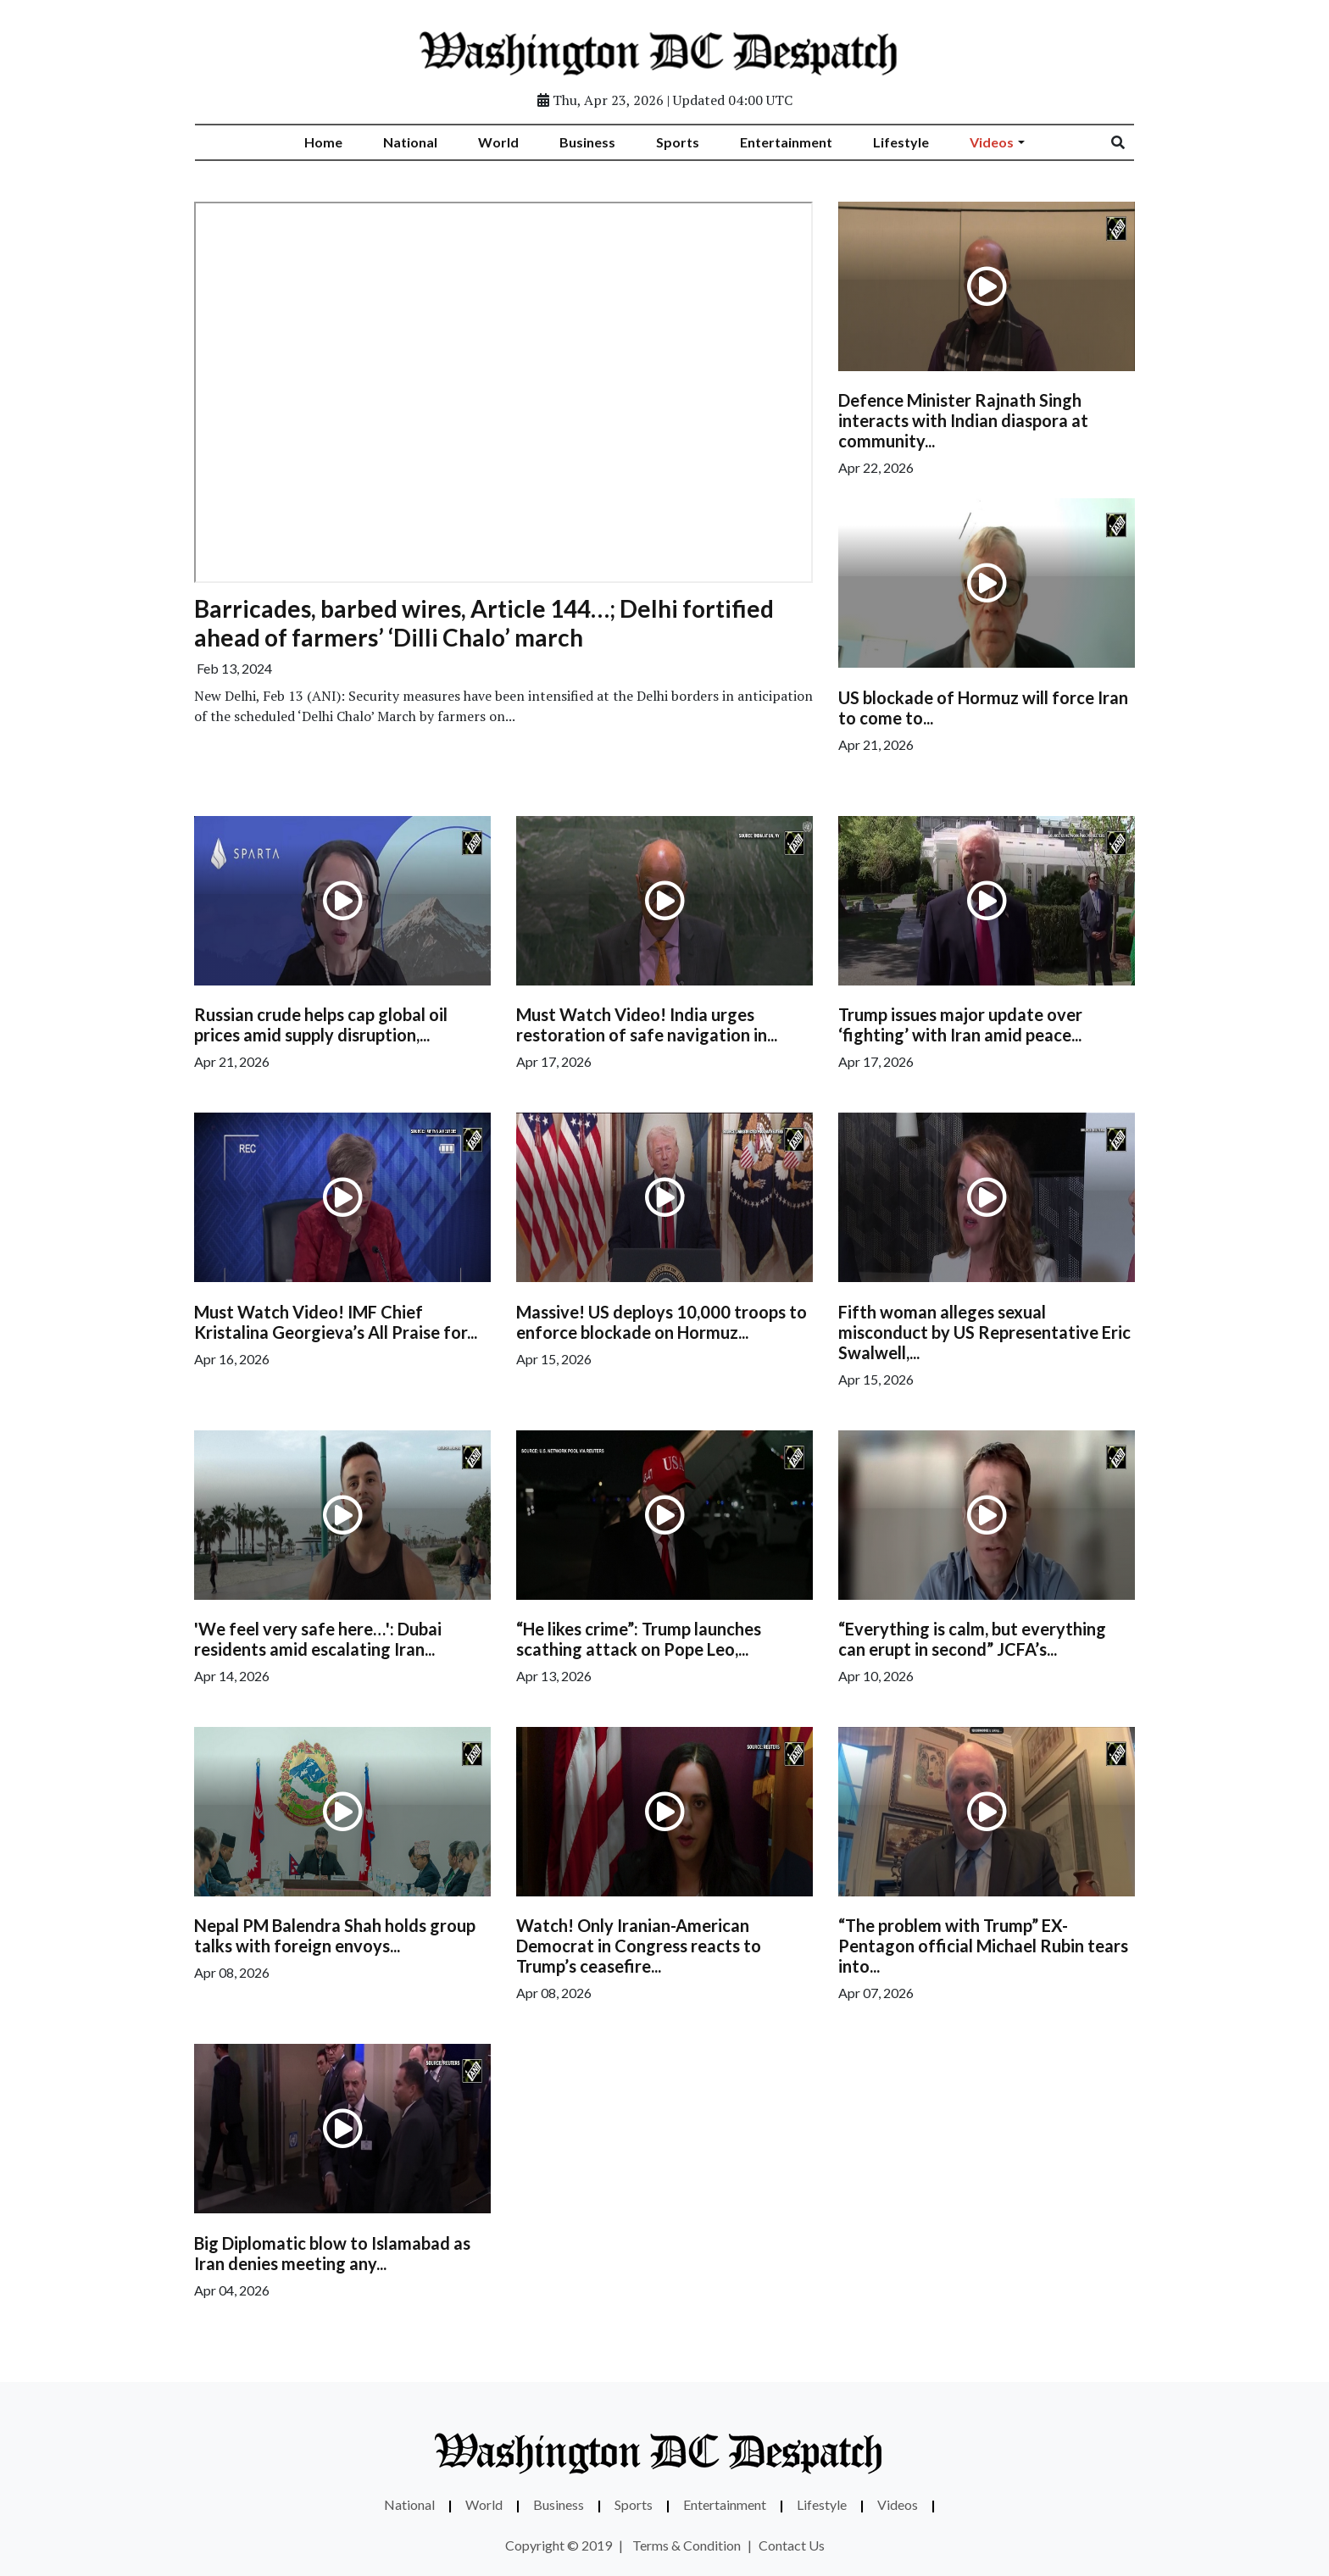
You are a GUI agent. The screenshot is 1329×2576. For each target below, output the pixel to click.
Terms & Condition (686, 2545)
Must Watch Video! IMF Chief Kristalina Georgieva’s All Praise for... (335, 1322)
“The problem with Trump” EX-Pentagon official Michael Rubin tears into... (983, 1945)
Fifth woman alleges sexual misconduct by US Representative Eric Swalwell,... (984, 1332)
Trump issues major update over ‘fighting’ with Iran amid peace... (960, 1024)
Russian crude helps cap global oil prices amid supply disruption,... (321, 1024)
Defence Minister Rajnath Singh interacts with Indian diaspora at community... (963, 420)
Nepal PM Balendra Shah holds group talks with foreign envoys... (334, 1935)
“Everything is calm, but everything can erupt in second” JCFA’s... (972, 1638)
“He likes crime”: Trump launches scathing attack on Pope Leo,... (638, 1638)
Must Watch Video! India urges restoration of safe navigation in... (646, 1024)
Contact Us (792, 2545)
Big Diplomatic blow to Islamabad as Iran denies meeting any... (332, 2253)
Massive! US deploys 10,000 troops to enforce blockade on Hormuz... (661, 1322)
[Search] (1129, 142)
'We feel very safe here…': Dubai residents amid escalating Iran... (318, 1638)
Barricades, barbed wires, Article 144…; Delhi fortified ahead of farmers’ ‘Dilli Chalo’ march (484, 623)
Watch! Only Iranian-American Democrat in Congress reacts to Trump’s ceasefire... (638, 1945)
